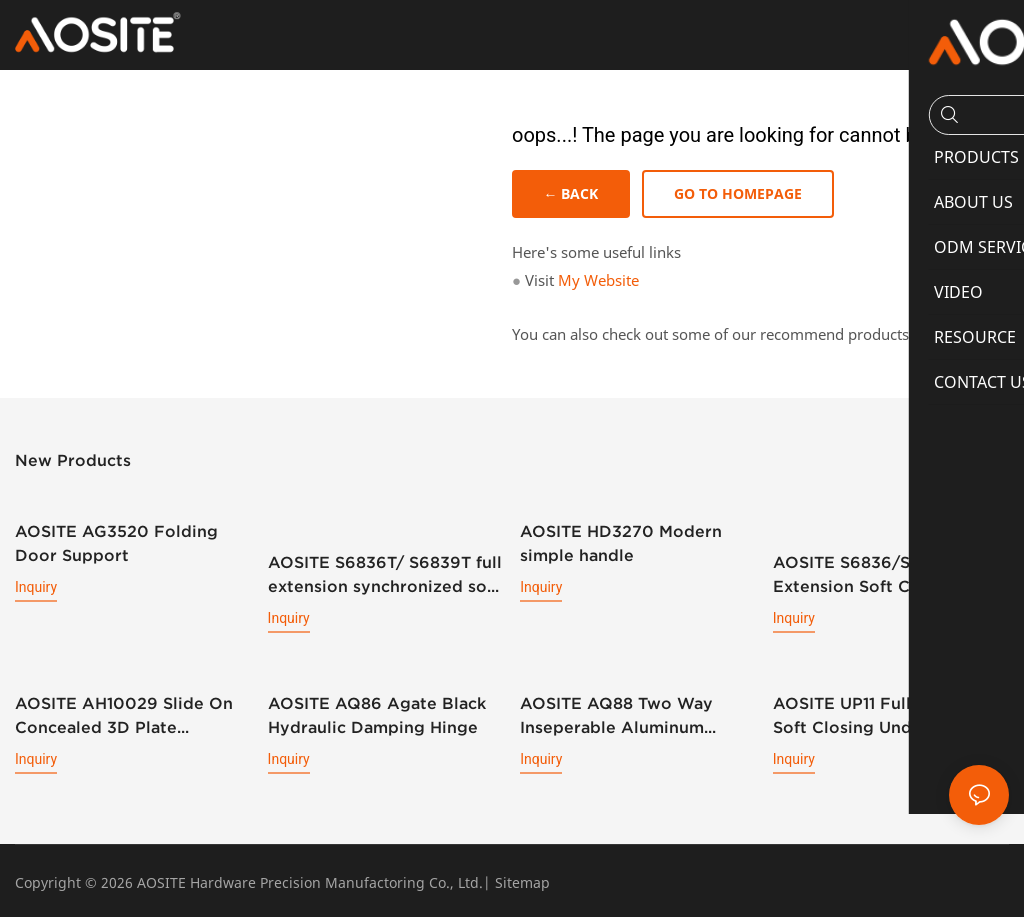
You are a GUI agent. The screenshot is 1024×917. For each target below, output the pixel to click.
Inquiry (36, 587)
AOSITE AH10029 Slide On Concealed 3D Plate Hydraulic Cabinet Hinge (124, 713)
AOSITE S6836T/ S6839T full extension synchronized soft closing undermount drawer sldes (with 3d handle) (385, 573)
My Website (598, 281)
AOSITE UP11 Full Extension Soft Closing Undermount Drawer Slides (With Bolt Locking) (885, 713)
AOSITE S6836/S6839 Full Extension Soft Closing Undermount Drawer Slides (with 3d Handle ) (884, 558)
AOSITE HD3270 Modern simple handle (621, 543)
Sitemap (522, 879)
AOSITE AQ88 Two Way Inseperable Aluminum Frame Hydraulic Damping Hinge (627, 713)
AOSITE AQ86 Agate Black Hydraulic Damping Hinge (377, 712)
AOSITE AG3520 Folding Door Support (116, 543)
